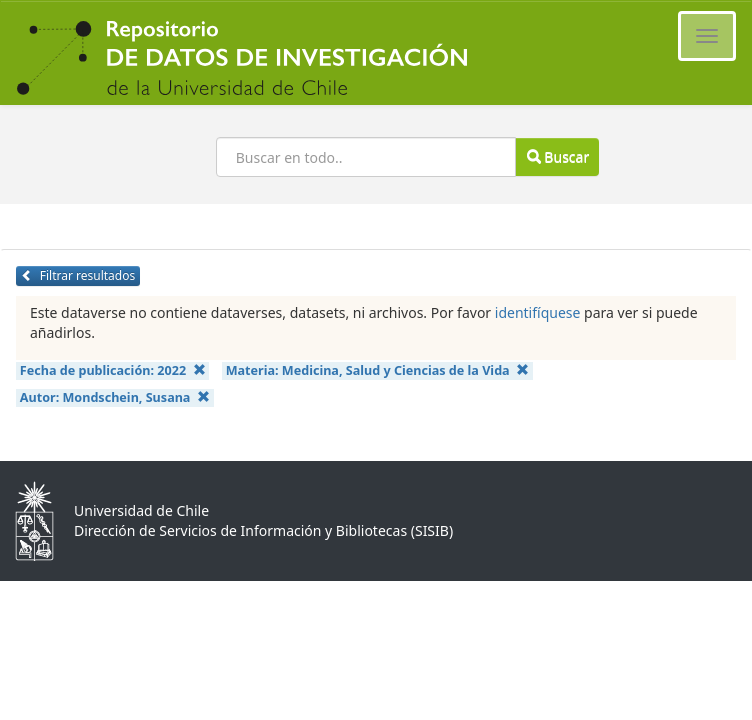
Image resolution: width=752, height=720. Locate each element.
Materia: (377, 370)
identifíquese (538, 312)
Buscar (558, 156)
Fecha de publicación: (113, 370)
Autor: (115, 397)
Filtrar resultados (78, 275)
